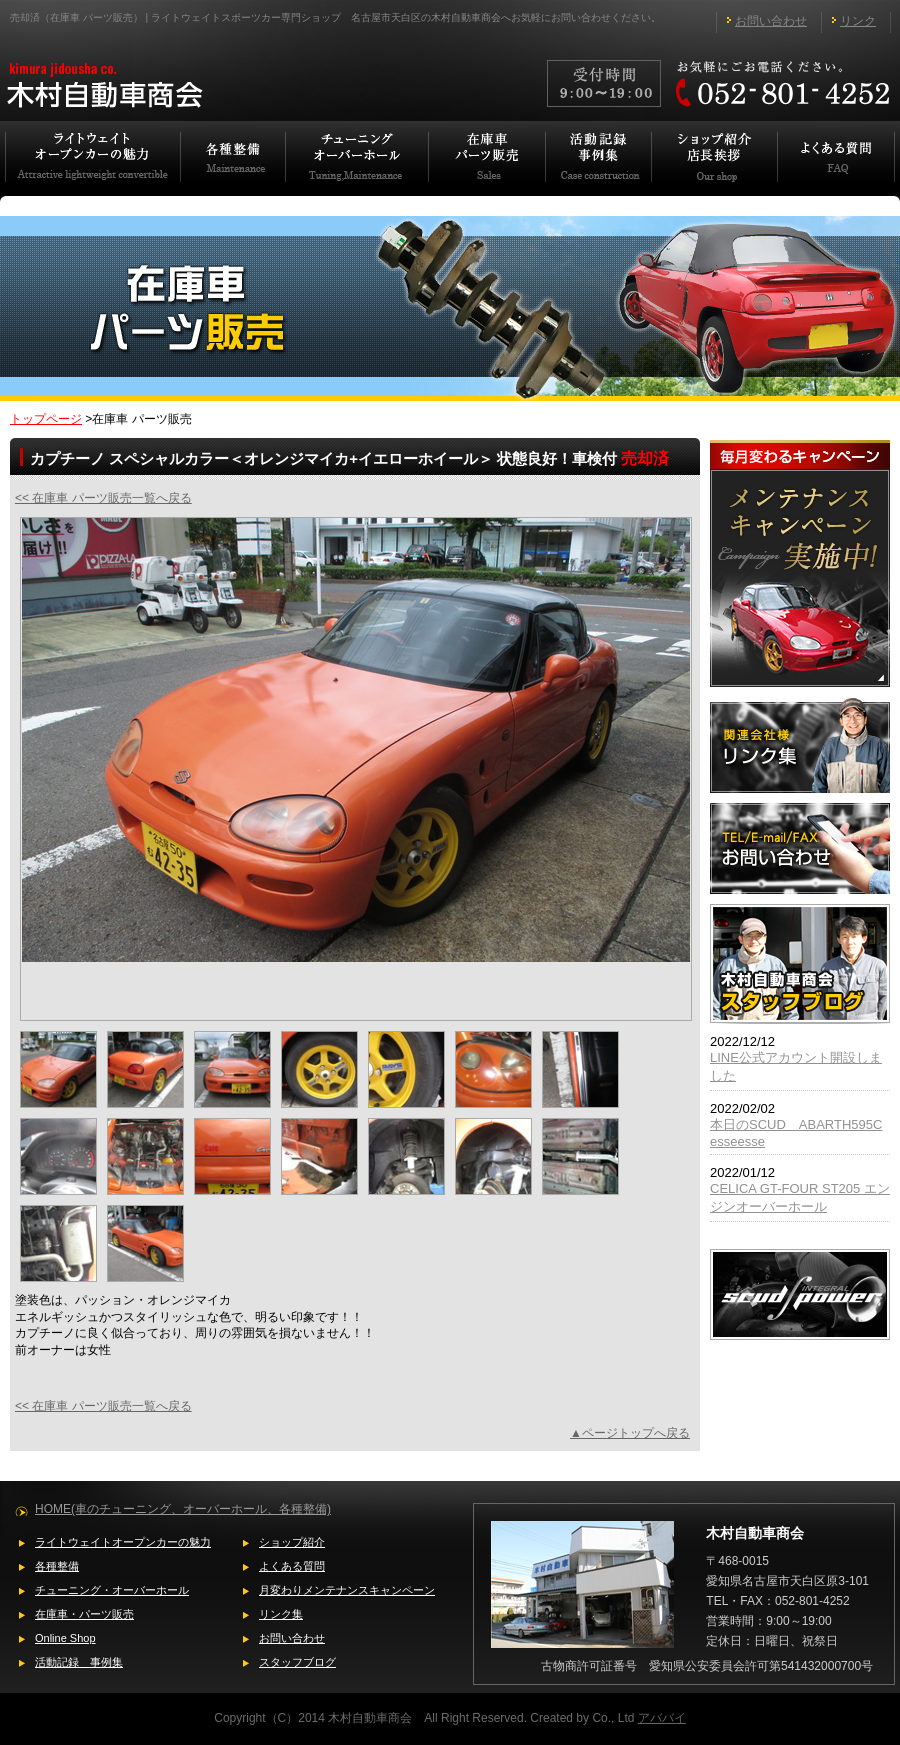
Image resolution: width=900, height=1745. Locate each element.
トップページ (46, 419)
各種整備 (57, 1566)
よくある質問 (292, 1566)
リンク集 (281, 1614)
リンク (858, 21)
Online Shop (65, 1638)
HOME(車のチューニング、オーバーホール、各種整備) (183, 1509)
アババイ (662, 1718)
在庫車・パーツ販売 (84, 1614)
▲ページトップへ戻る (630, 1433)
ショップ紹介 (292, 1542)
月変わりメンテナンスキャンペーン (347, 1590)
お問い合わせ (771, 21)
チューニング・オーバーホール (112, 1590)
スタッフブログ (297, 1662)
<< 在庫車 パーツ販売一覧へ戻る (103, 498)
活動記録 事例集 (79, 1662)
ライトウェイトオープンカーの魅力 (123, 1542)
